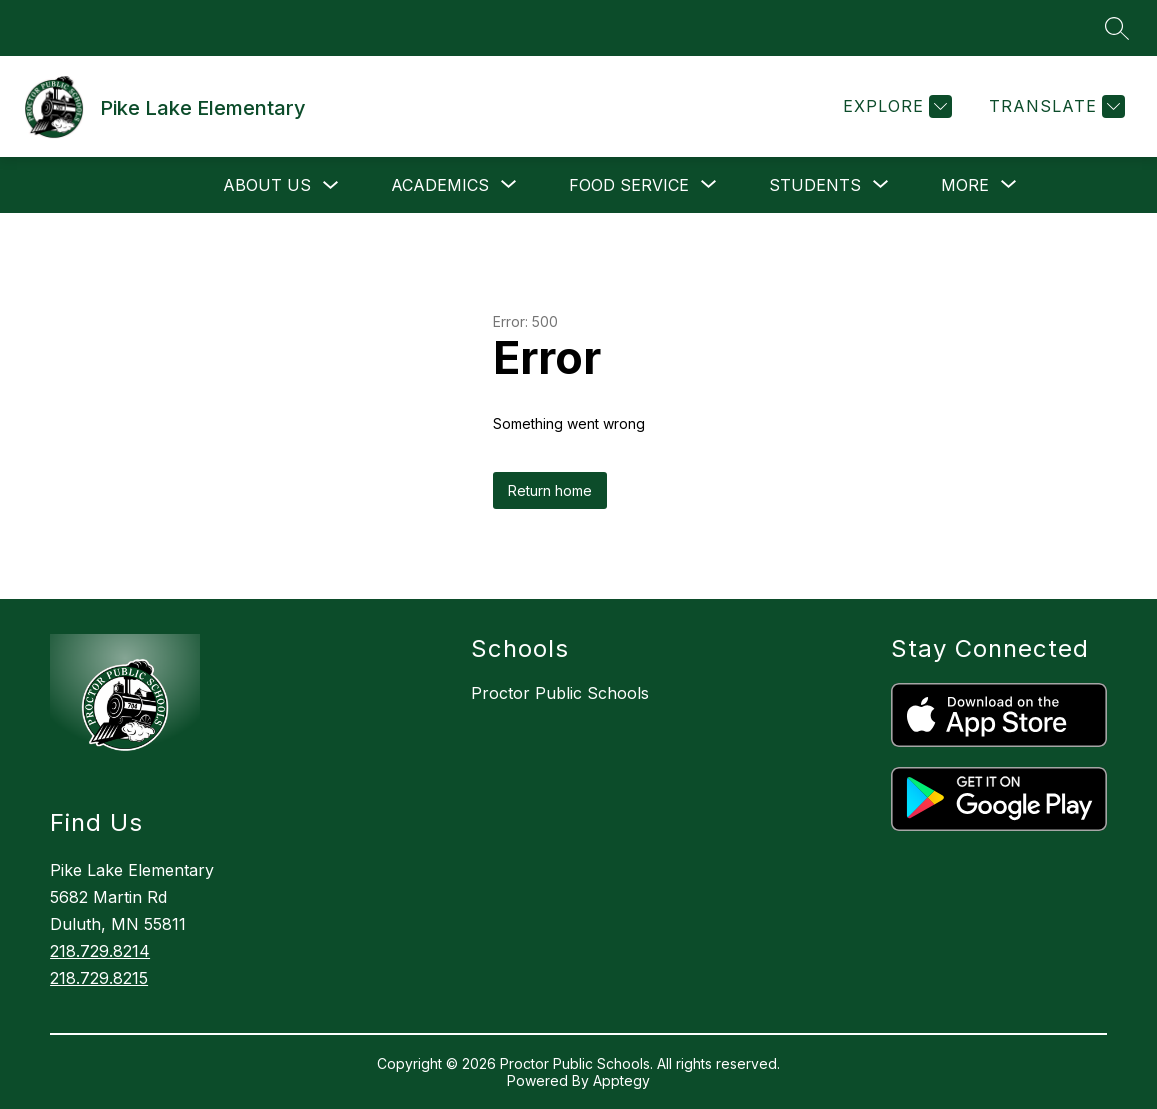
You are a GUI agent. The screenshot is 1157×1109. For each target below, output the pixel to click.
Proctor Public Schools (560, 693)
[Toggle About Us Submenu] (331, 185)
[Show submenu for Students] (815, 185)
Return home (550, 490)
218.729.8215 (99, 978)
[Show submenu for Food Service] (629, 185)
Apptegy (621, 1080)
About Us (267, 185)
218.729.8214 (100, 951)
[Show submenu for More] (965, 185)
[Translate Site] (1054, 106)
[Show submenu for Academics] (440, 185)
